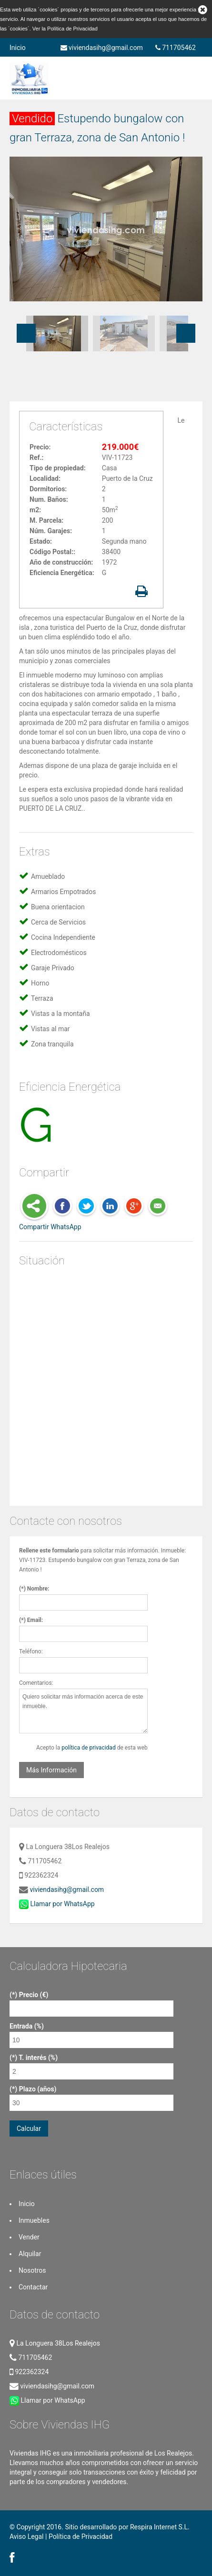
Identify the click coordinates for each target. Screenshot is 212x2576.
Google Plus (134, 1207)
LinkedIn (110, 1207)
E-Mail (158, 1207)
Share (34, 1207)
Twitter (86, 1207)
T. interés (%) (38, 2057)
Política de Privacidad (72, 28)
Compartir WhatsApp (50, 1227)
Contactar (33, 2287)
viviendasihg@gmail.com (102, 47)
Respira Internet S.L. (160, 2527)
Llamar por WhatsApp (57, 1904)
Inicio (18, 47)
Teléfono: (31, 1651)
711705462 (175, 47)
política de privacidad (88, 1747)
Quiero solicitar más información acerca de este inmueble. (83, 1711)
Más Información (51, 1770)
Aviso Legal (27, 2536)
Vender (29, 2237)
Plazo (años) (38, 2089)
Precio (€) (34, 1995)
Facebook (62, 1207)
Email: (35, 1620)
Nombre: (38, 1588)
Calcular (29, 2128)
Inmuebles (34, 2220)
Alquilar (30, 2254)
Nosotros (32, 2270)
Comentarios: (36, 1683)
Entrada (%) (27, 2026)
